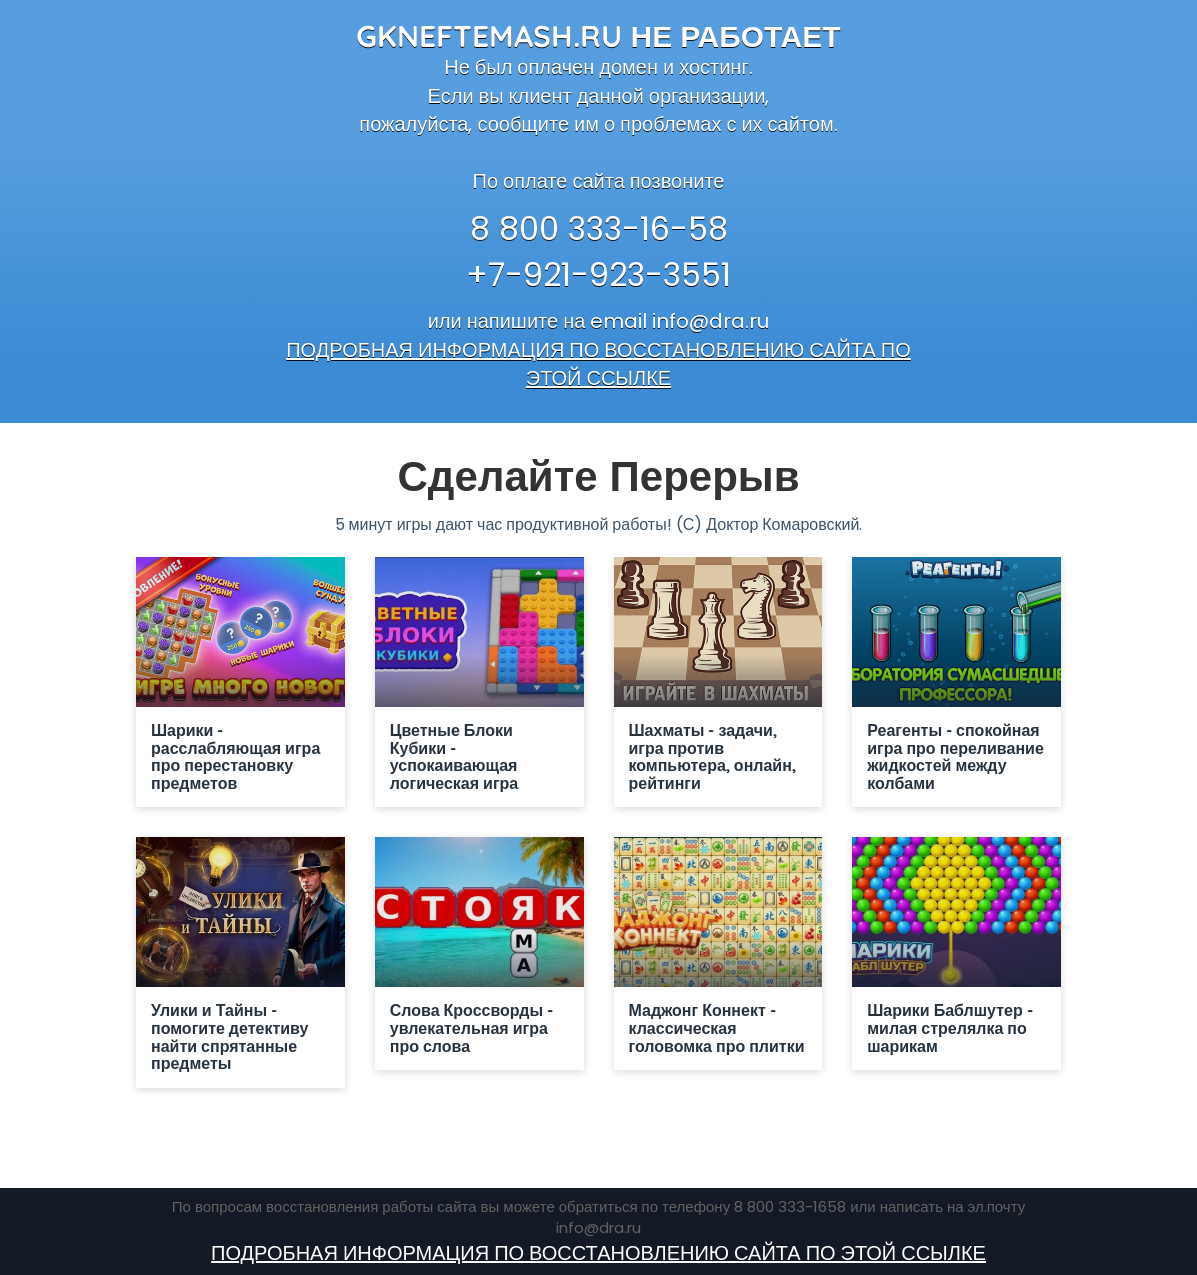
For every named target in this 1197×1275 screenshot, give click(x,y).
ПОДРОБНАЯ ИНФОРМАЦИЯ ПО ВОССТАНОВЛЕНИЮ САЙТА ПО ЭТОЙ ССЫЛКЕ (598, 364)
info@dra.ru (710, 321)
